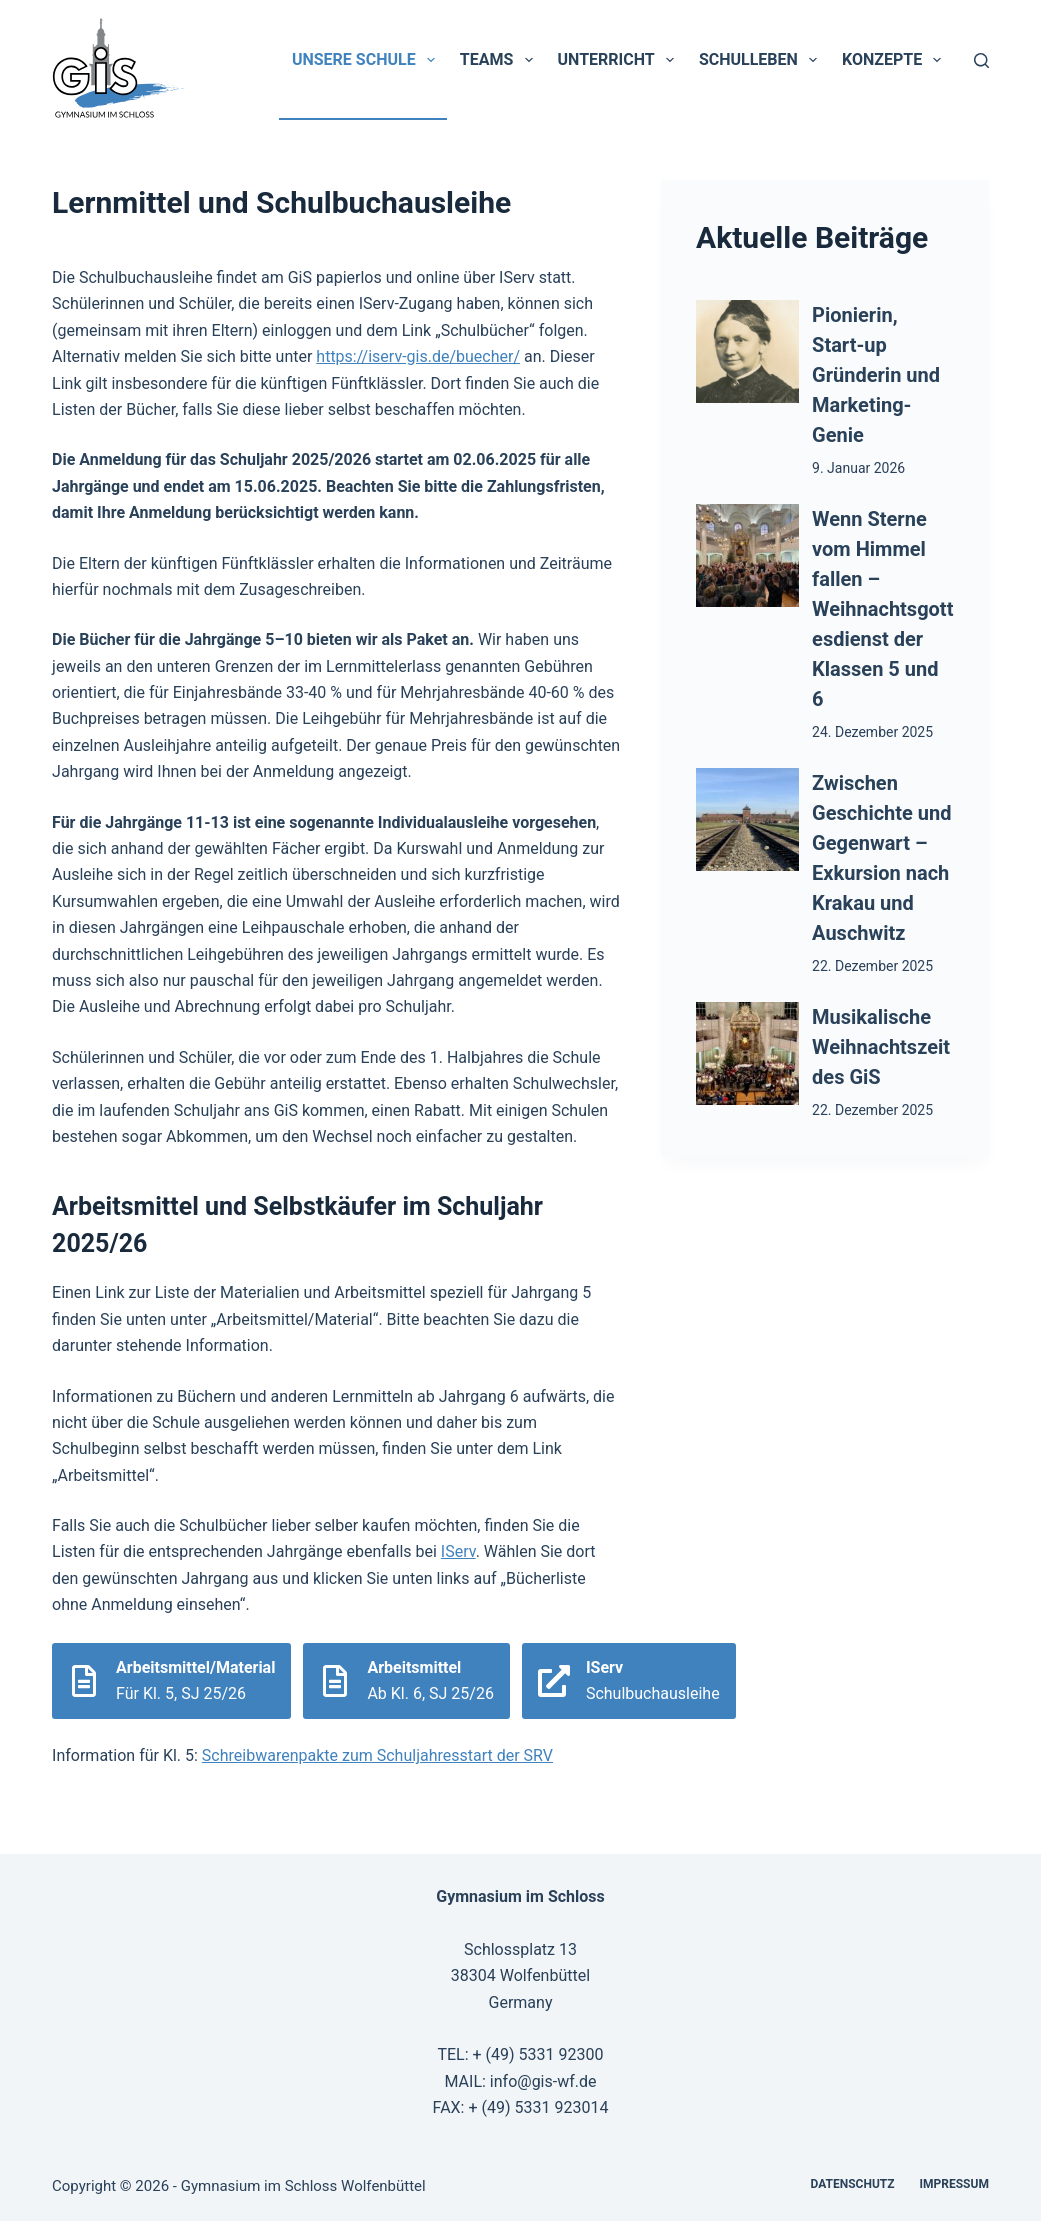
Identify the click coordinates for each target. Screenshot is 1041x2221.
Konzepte (895, 60)
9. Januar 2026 (858, 468)
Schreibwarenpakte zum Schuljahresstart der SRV (377, 1755)
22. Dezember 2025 (872, 966)
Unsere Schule (367, 60)
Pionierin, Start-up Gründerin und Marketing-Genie (876, 375)
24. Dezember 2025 (872, 732)
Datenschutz (853, 2184)
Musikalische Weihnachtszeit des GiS (881, 1047)
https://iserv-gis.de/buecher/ (418, 356)
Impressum (954, 2184)
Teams (500, 60)
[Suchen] (981, 60)
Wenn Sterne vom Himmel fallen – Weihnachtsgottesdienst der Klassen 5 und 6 (882, 609)
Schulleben (762, 60)
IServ (458, 1551)
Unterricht (620, 60)
